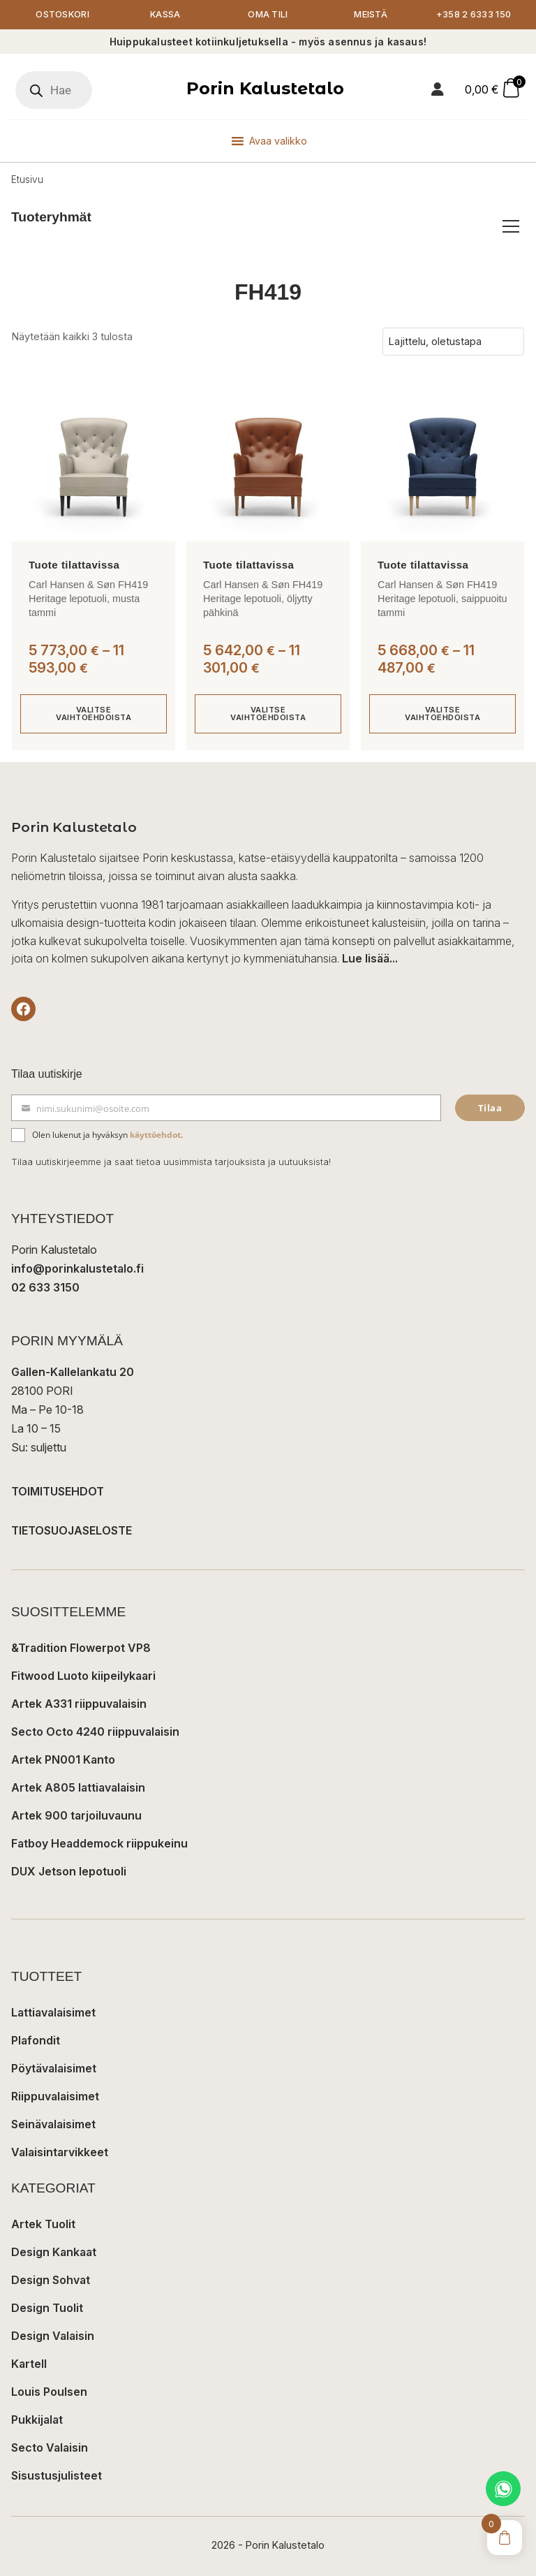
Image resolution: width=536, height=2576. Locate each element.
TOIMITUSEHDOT (57, 1491)
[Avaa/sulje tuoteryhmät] (511, 226)
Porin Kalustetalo (265, 88)
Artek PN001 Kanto (63, 1759)
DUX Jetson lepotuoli (68, 1871)
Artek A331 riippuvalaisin (79, 1704)
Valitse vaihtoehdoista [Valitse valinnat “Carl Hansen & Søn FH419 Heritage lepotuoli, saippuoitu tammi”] (442, 713)
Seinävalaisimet (53, 2124)
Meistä (370, 14)
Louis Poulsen (49, 2392)
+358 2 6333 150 (474, 14)
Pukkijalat (37, 2420)
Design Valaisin (52, 2336)
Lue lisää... (370, 958)
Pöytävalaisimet (53, 2068)
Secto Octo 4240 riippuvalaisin (95, 1732)
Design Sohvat (50, 2280)
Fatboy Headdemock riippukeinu (99, 1843)
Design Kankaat (53, 2252)
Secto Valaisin (49, 2447)
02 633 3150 (45, 1287)
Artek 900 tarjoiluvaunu (76, 1815)
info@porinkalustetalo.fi (77, 1268)
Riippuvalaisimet (55, 2096)
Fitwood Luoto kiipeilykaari (83, 1676)
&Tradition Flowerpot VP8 (81, 1648)
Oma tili (268, 14)
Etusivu (27, 179)
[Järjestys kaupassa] (453, 342)
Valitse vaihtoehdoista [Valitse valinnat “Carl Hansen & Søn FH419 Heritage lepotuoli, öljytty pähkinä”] (268, 713)
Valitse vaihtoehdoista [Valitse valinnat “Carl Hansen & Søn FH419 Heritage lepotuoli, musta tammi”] (93, 713)
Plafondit (35, 2040)
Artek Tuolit (43, 2224)
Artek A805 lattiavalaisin (78, 1787)
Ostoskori (62, 14)
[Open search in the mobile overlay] (53, 90)
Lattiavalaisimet (53, 2012)
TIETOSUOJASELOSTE (71, 1530)
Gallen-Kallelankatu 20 (72, 1372)
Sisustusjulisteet (56, 2475)
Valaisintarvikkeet (59, 2152)
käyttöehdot (155, 1135)
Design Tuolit (47, 2308)
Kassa (165, 14)
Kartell (29, 2364)
